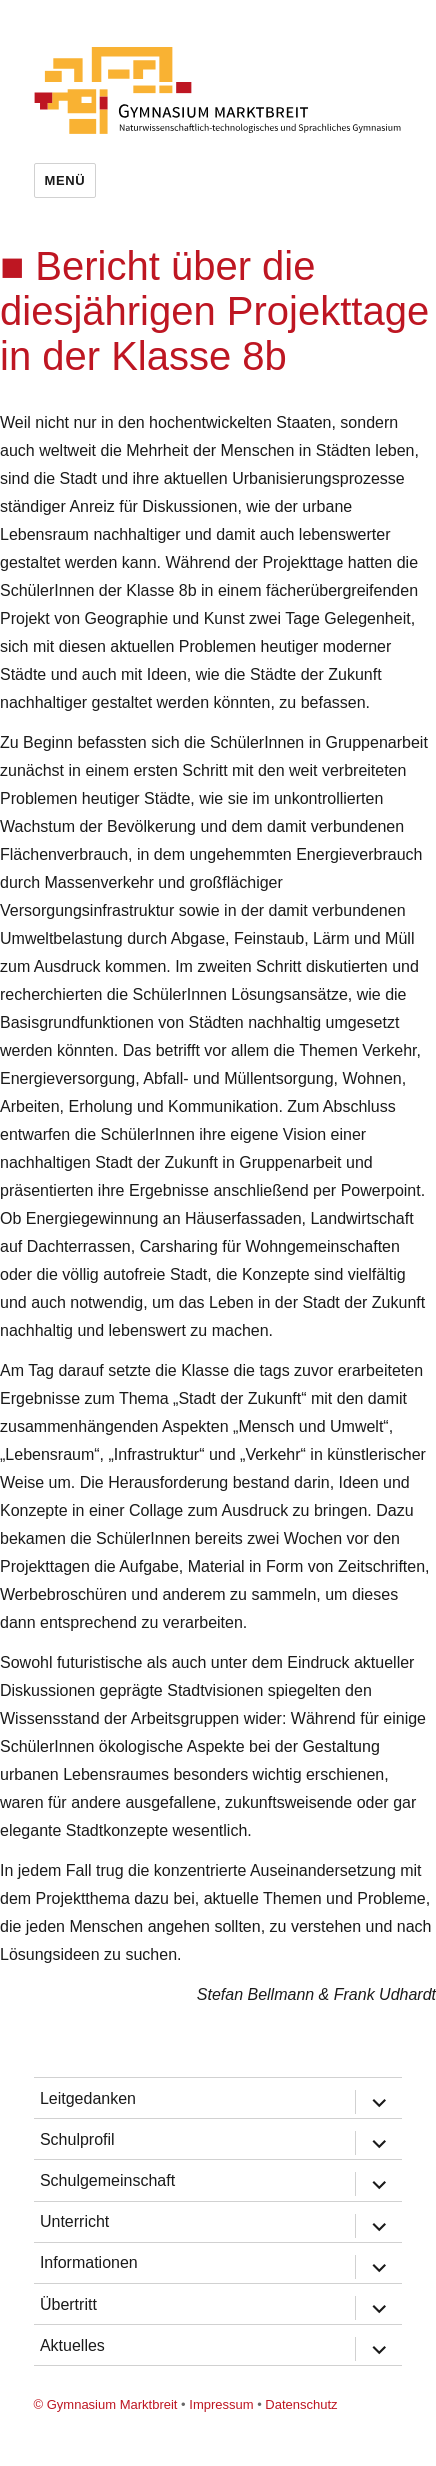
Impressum (221, 2404)
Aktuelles (72, 2345)
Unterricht (74, 2221)
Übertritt (68, 2304)
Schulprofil (77, 2139)
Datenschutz (301, 2404)
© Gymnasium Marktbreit (106, 2404)
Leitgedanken (88, 2098)
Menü (65, 180)
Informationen (89, 2262)
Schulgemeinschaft (107, 2180)
